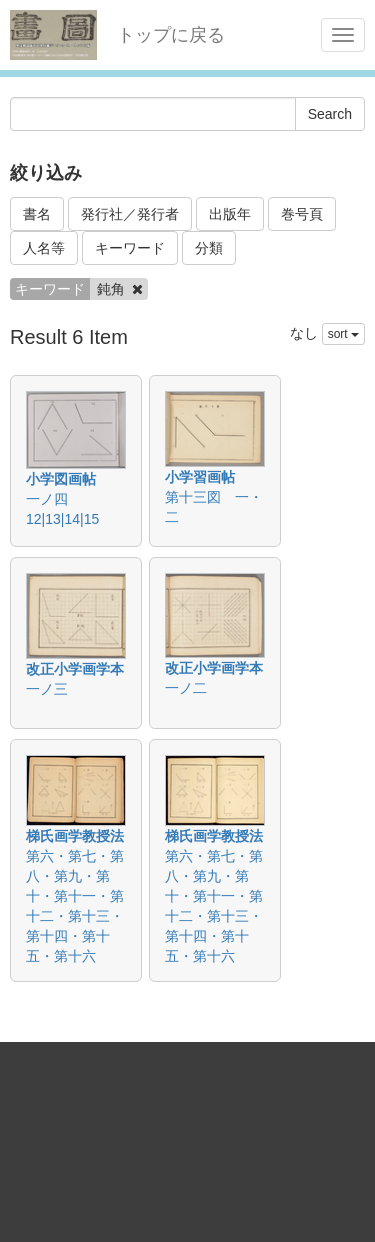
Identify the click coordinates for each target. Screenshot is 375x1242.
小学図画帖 (61, 479)
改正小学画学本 (75, 669)
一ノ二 (186, 688)
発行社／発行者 (130, 214)
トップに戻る (171, 35)
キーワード (130, 248)
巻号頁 (302, 214)
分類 (209, 248)
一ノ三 (47, 689)
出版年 (230, 214)
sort (343, 334)
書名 (37, 214)
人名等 (44, 248)
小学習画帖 (200, 477)
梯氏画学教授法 (75, 836)
